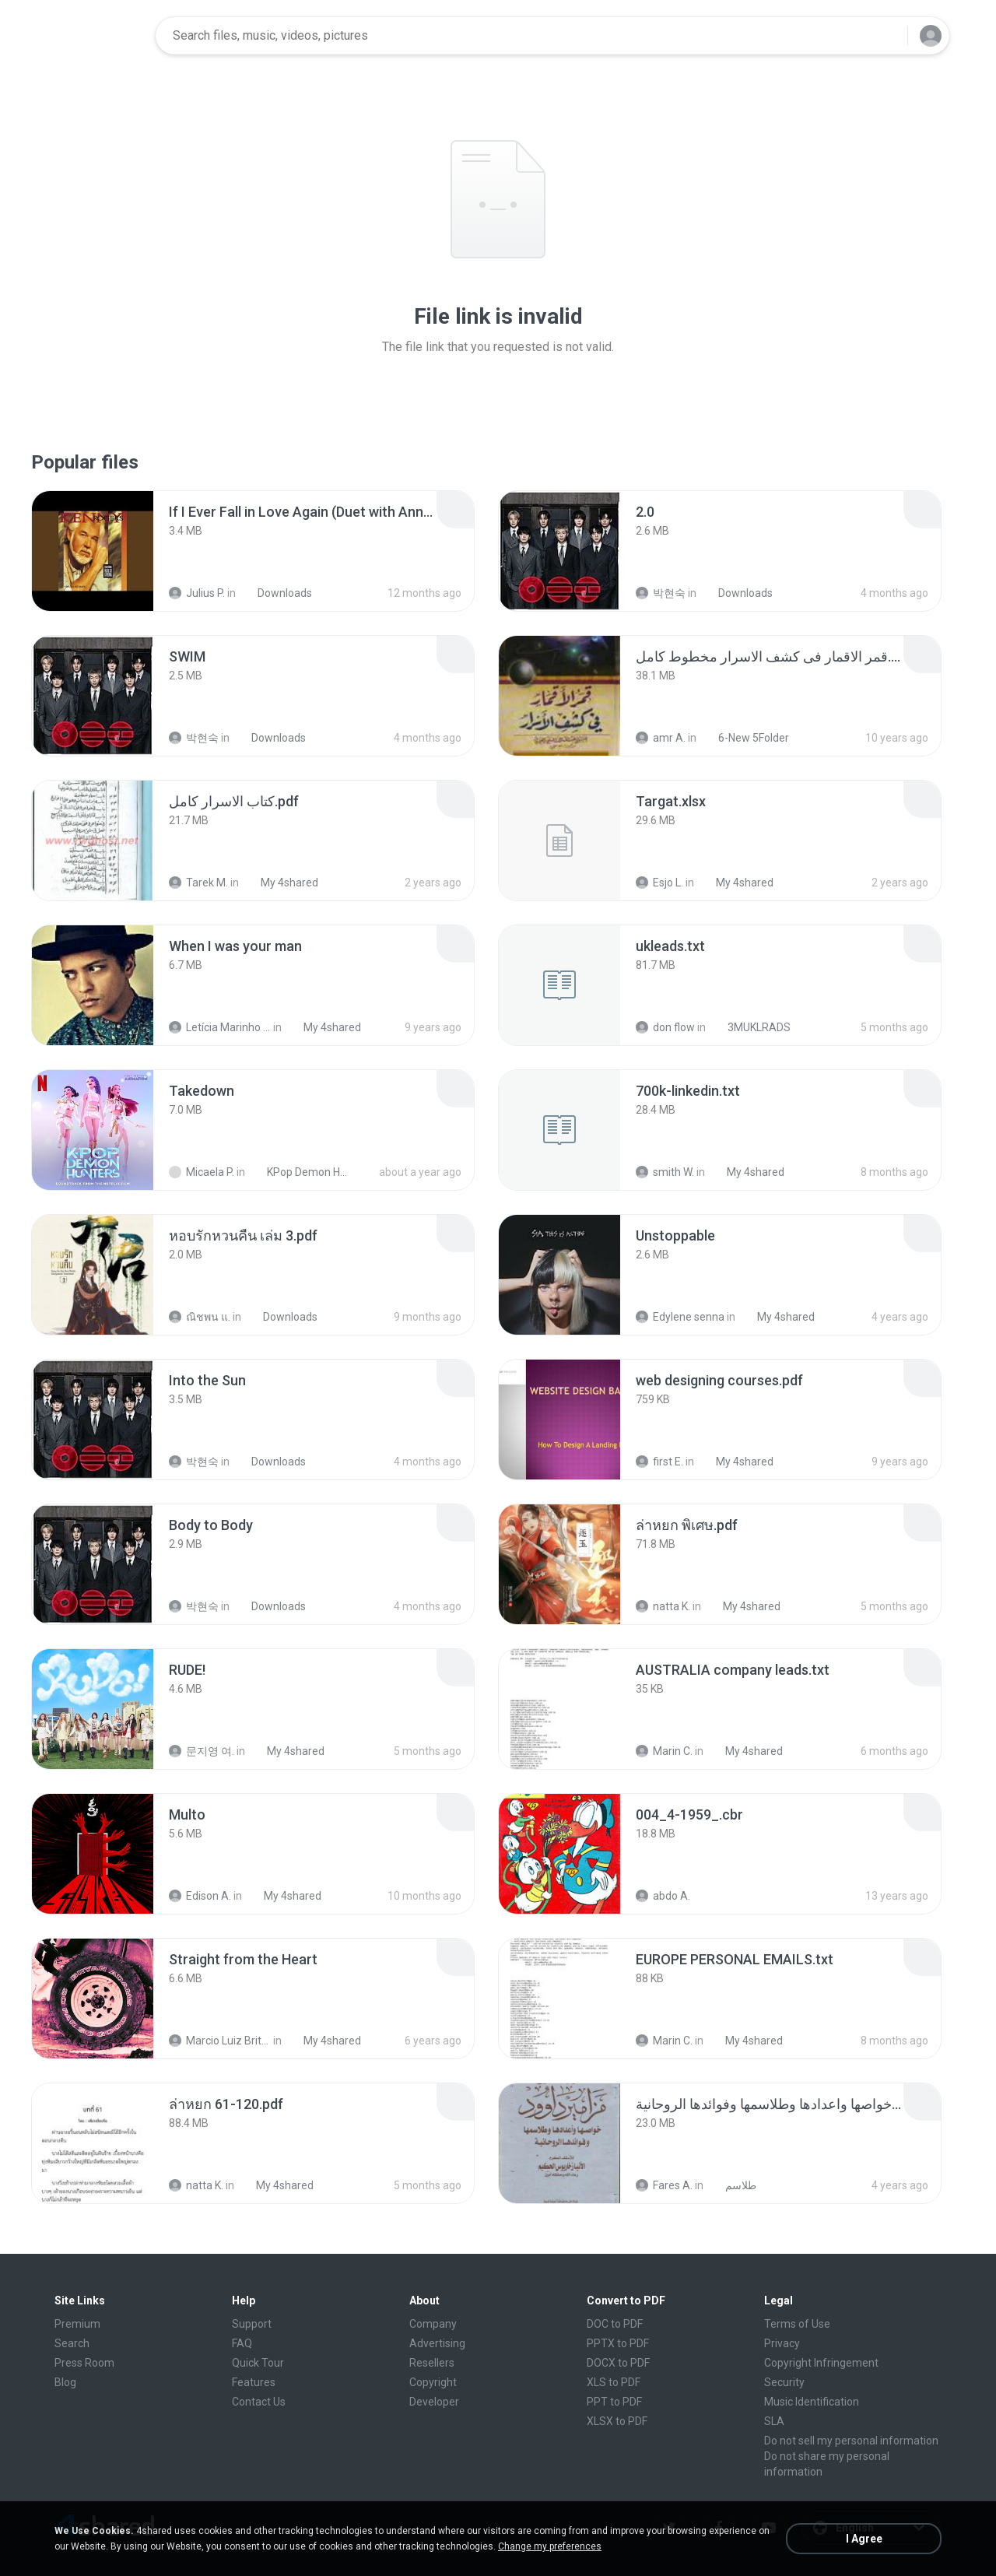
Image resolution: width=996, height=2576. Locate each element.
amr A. (661, 738)
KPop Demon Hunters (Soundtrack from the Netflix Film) (301, 1172)
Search (71, 2343)
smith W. (665, 1172)
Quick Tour (258, 2363)
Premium (77, 2324)
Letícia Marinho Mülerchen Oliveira (220, 1027)
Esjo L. (659, 882)
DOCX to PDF (618, 2363)
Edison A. (200, 1896)
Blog (65, 2382)
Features (253, 2382)
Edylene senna (680, 1317)
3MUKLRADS (750, 1027)
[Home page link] (94, 36)
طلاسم (732, 2185)
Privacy (782, 2343)
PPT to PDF (614, 2401)
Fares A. (664, 2185)
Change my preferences (549, 2546)
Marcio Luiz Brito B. (220, 2040)
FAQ (242, 2343)
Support (252, 2324)
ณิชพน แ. (199, 1317)
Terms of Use (797, 2324)
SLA (774, 2421)
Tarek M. (198, 882)
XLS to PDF (613, 2382)
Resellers (431, 2363)
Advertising (437, 2343)
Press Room (84, 2363)
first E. (659, 1461)
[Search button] (886, 35)
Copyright (433, 2382)
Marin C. (664, 1751)
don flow (665, 1027)
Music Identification (811, 2401)
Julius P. (197, 593)
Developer (434, 2401)
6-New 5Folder (745, 738)
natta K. (663, 1606)
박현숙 (661, 593)
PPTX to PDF (618, 2343)
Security (784, 2382)
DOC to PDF (615, 2324)
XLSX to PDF (617, 2421)
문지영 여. (201, 1751)
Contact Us (259, 2401)
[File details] (92, 551)
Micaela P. (201, 1172)
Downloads (276, 593)
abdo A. (663, 1896)
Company (433, 2324)
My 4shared (281, 882)
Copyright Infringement (821, 2363)
